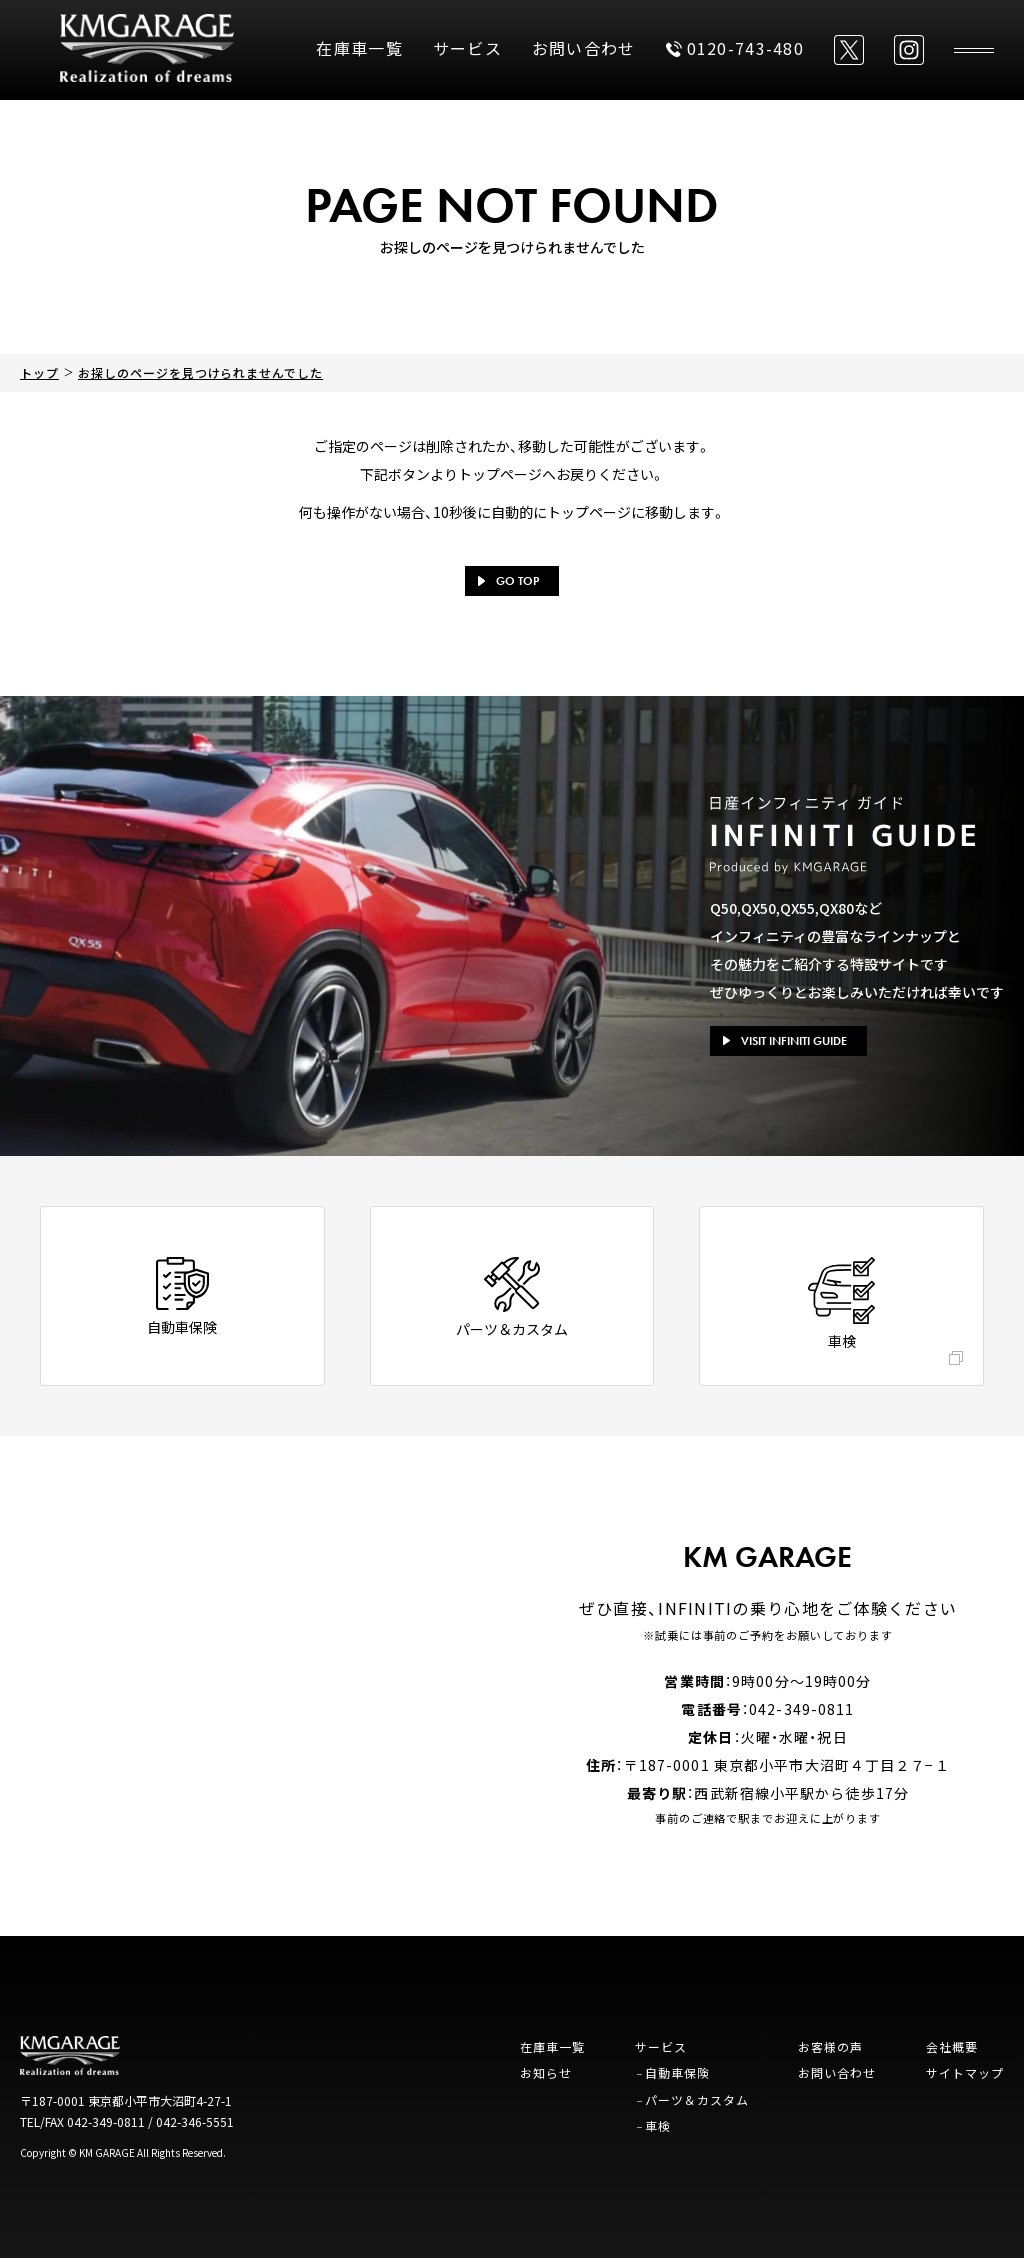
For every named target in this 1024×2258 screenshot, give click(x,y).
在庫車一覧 (359, 48)
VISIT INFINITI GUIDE (785, 1041)
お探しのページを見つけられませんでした (200, 372)
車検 (658, 2125)
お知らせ (546, 2072)
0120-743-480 (735, 48)
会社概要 (952, 2046)
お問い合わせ (584, 48)
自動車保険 (677, 2072)
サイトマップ (965, 2072)
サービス (467, 48)
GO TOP (508, 581)
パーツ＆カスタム (697, 2099)
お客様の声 (830, 2046)
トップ (39, 372)
